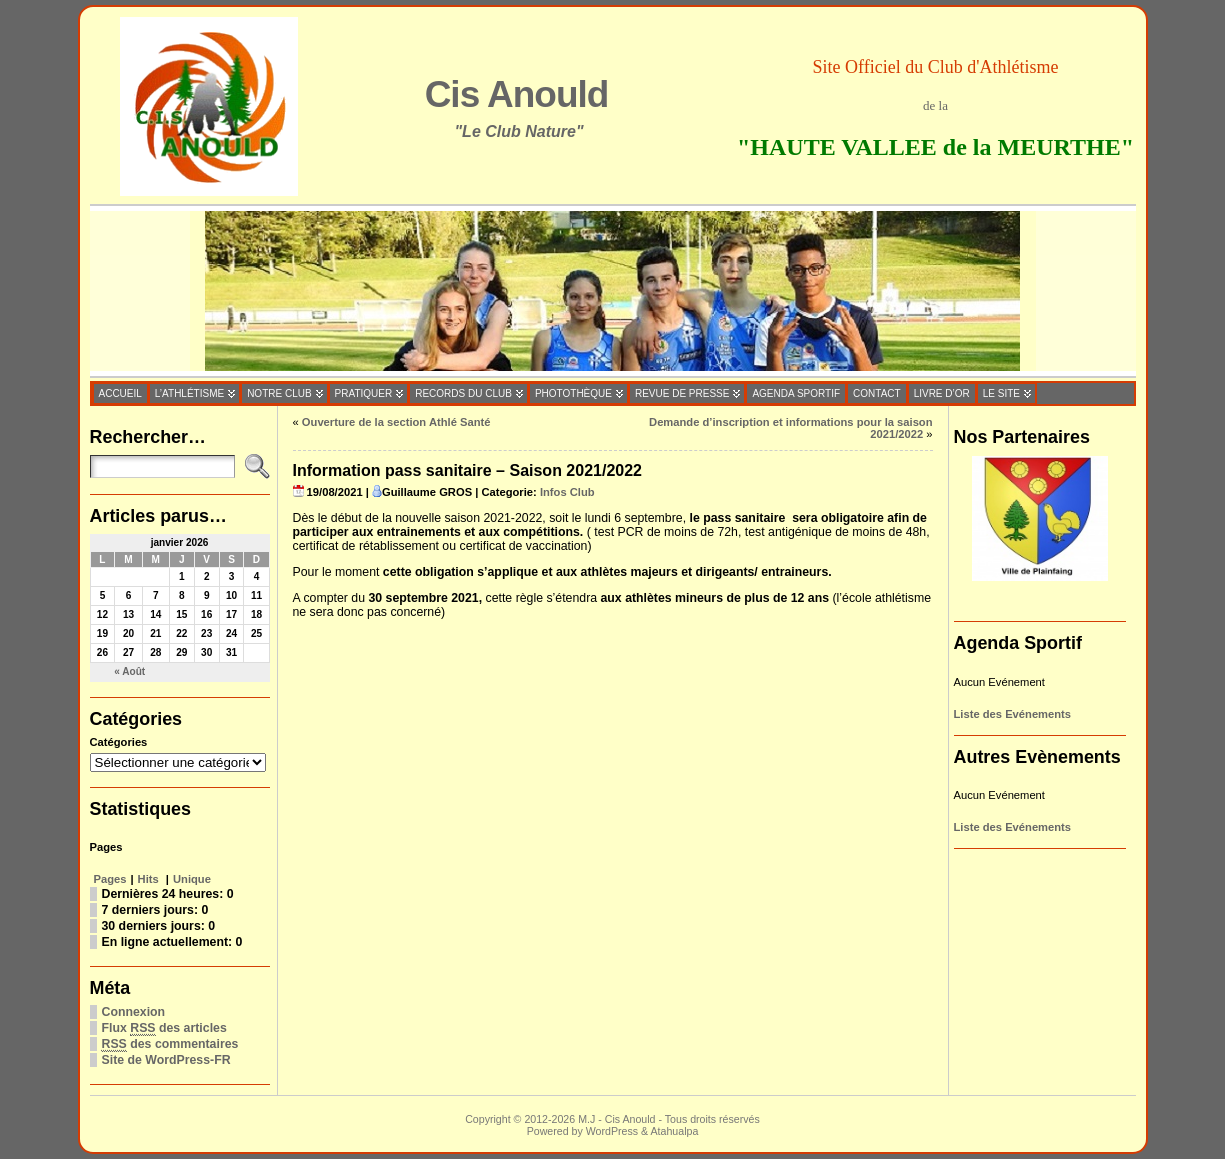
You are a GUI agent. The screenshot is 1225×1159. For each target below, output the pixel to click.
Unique (192, 879)
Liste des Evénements (1013, 714)
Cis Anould (517, 94)
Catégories (119, 742)
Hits (150, 879)
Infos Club (567, 492)
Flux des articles (164, 1028)
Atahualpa (674, 1131)
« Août (129, 671)
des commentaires (170, 1044)
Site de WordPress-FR (166, 1060)
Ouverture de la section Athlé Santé (396, 422)
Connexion (134, 1012)
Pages (110, 879)
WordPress (612, 1131)
